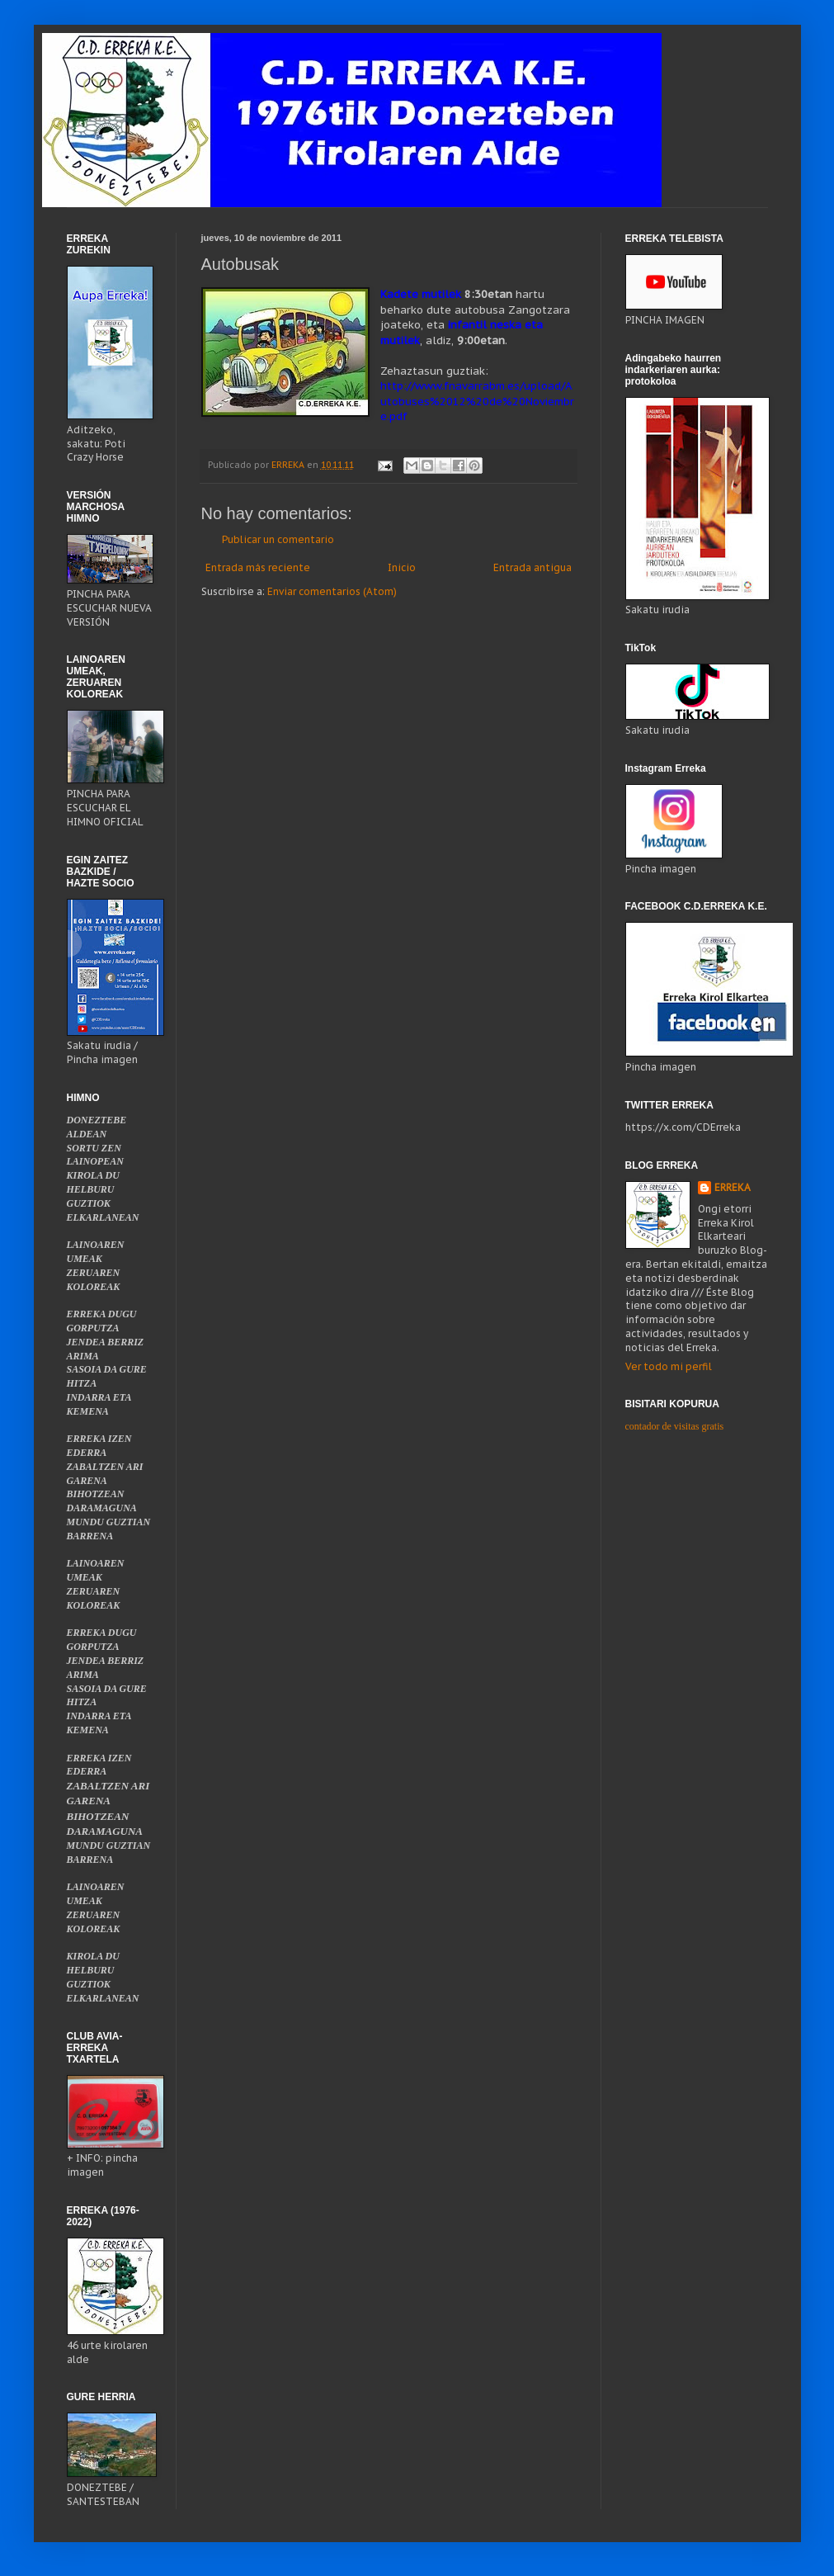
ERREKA (732, 1187)
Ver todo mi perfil (668, 1366)
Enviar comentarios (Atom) (332, 591)
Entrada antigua (532, 567)
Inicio (402, 567)
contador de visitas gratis (674, 1426)
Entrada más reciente (257, 567)
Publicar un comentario (278, 539)
